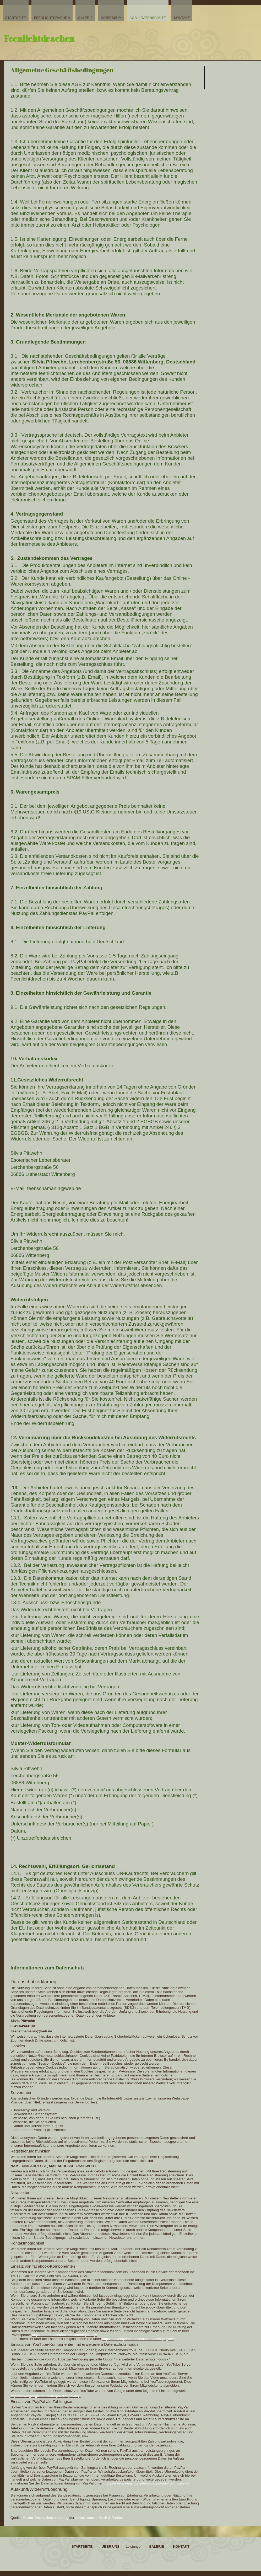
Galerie (85, 18)
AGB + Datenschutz (148, 18)
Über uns (110, 2546)
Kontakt (182, 18)
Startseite (15, 18)
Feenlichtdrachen (52, 18)
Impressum (111, 18)
